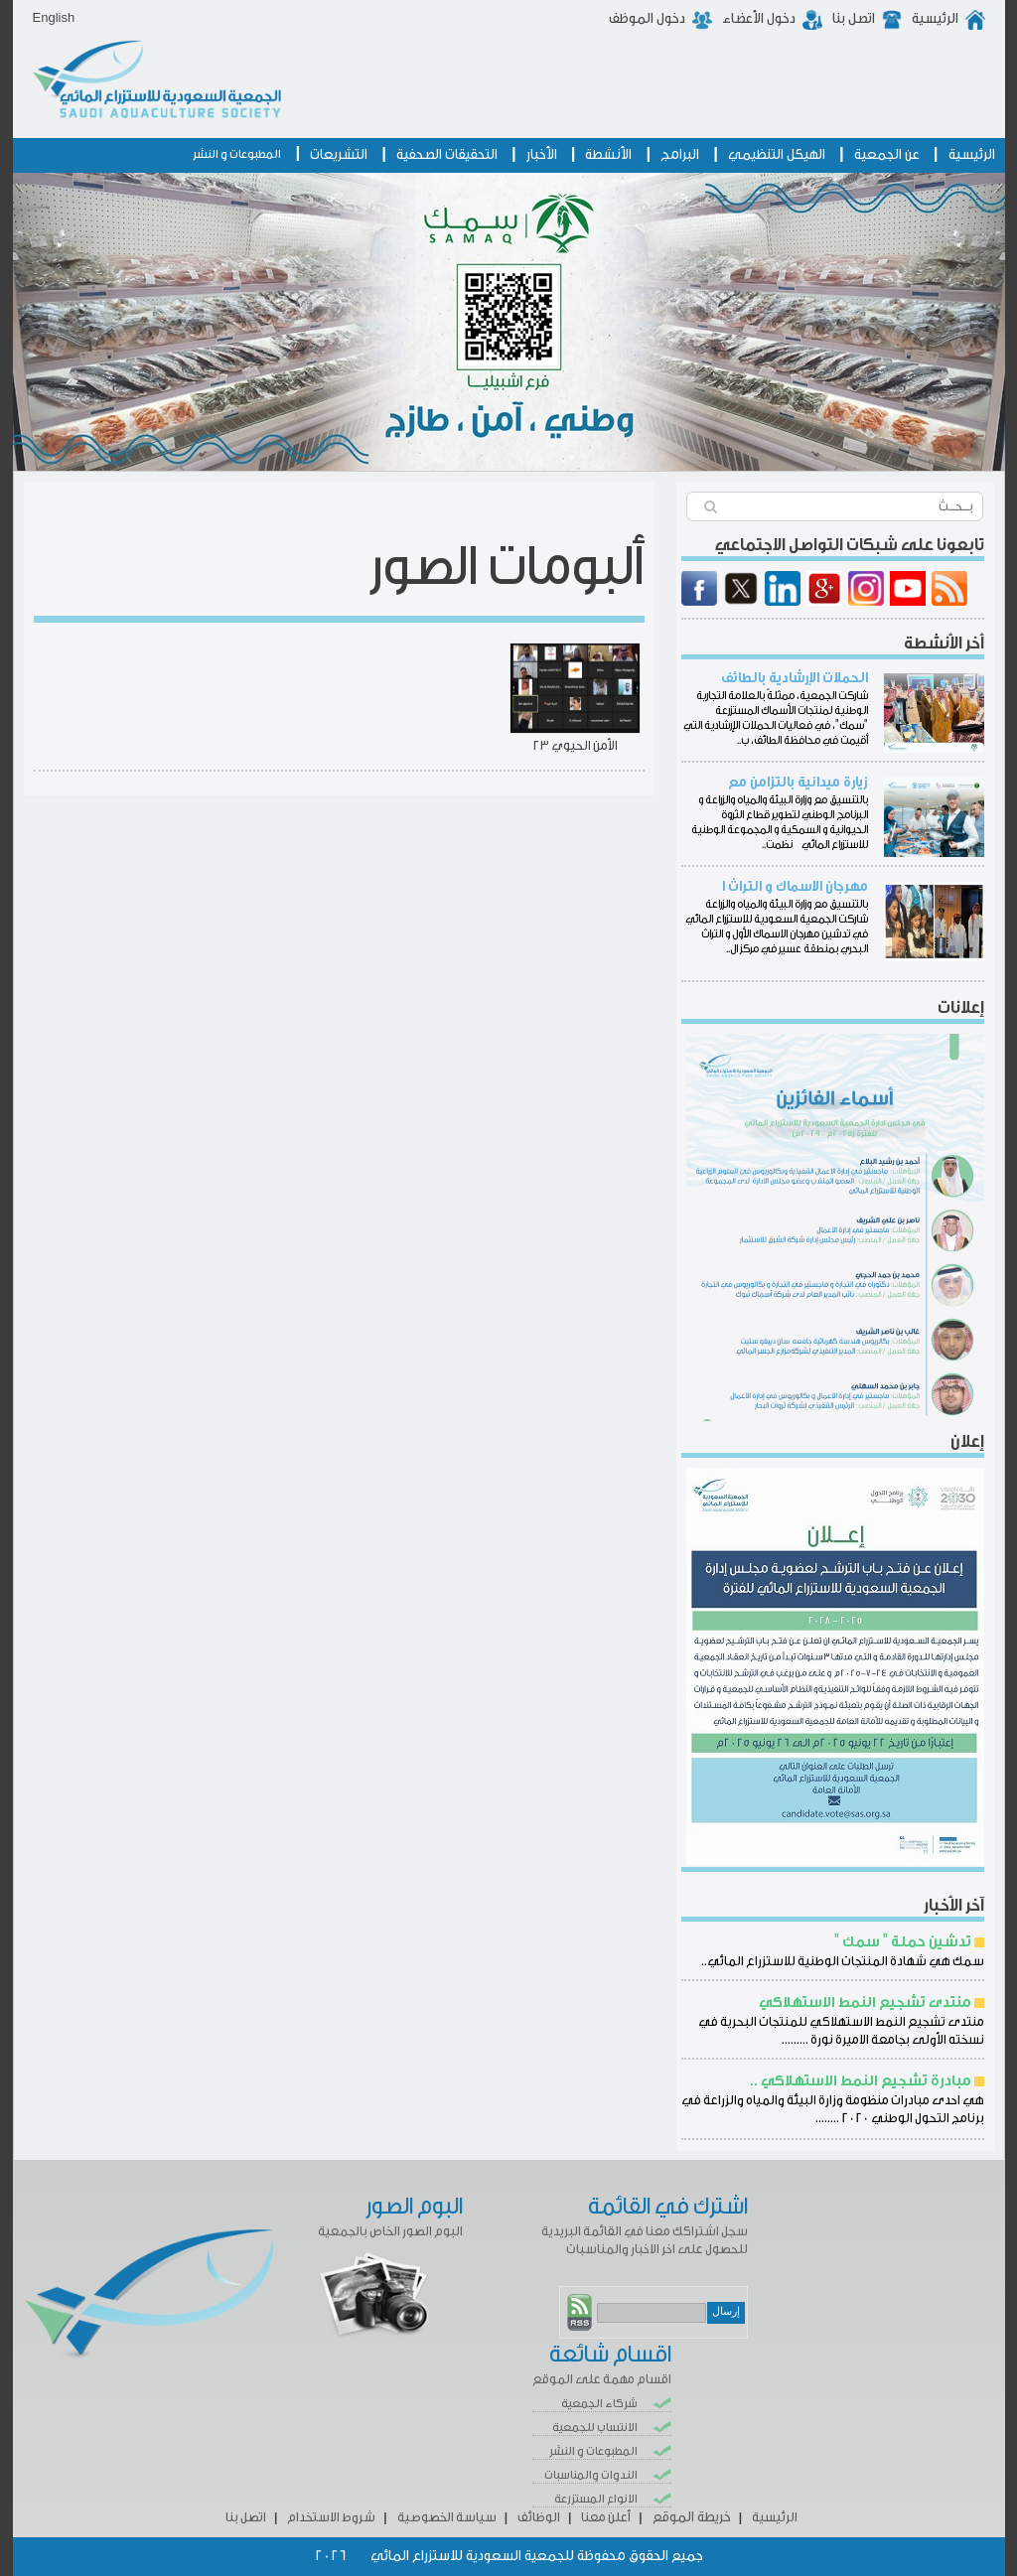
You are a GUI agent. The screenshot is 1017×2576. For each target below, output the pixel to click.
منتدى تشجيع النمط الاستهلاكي (865, 2002)
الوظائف (538, 2516)
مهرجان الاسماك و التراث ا (795, 887)
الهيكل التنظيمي (776, 155)
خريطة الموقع (692, 2517)
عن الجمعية (887, 155)
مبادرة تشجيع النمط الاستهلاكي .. (860, 2081)
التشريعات (338, 155)
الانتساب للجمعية (595, 2427)
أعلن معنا (606, 2516)
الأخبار (541, 155)
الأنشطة (608, 155)
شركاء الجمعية (599, 2403)
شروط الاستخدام (331, 2516)
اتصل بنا (853, 19)
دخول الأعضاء (759, 19)
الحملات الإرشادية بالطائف (794, 678)
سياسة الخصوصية (447, 2516)
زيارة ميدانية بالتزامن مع (798, 782)
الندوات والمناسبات (591, 2475)
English (54, 17)
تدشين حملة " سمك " (902, 1941)
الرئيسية (935, 19)
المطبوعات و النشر (237, 154)
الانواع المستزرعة (596, 2498)
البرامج (679, 155)
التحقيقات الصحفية (447, 155)
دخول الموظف (647, 19)
